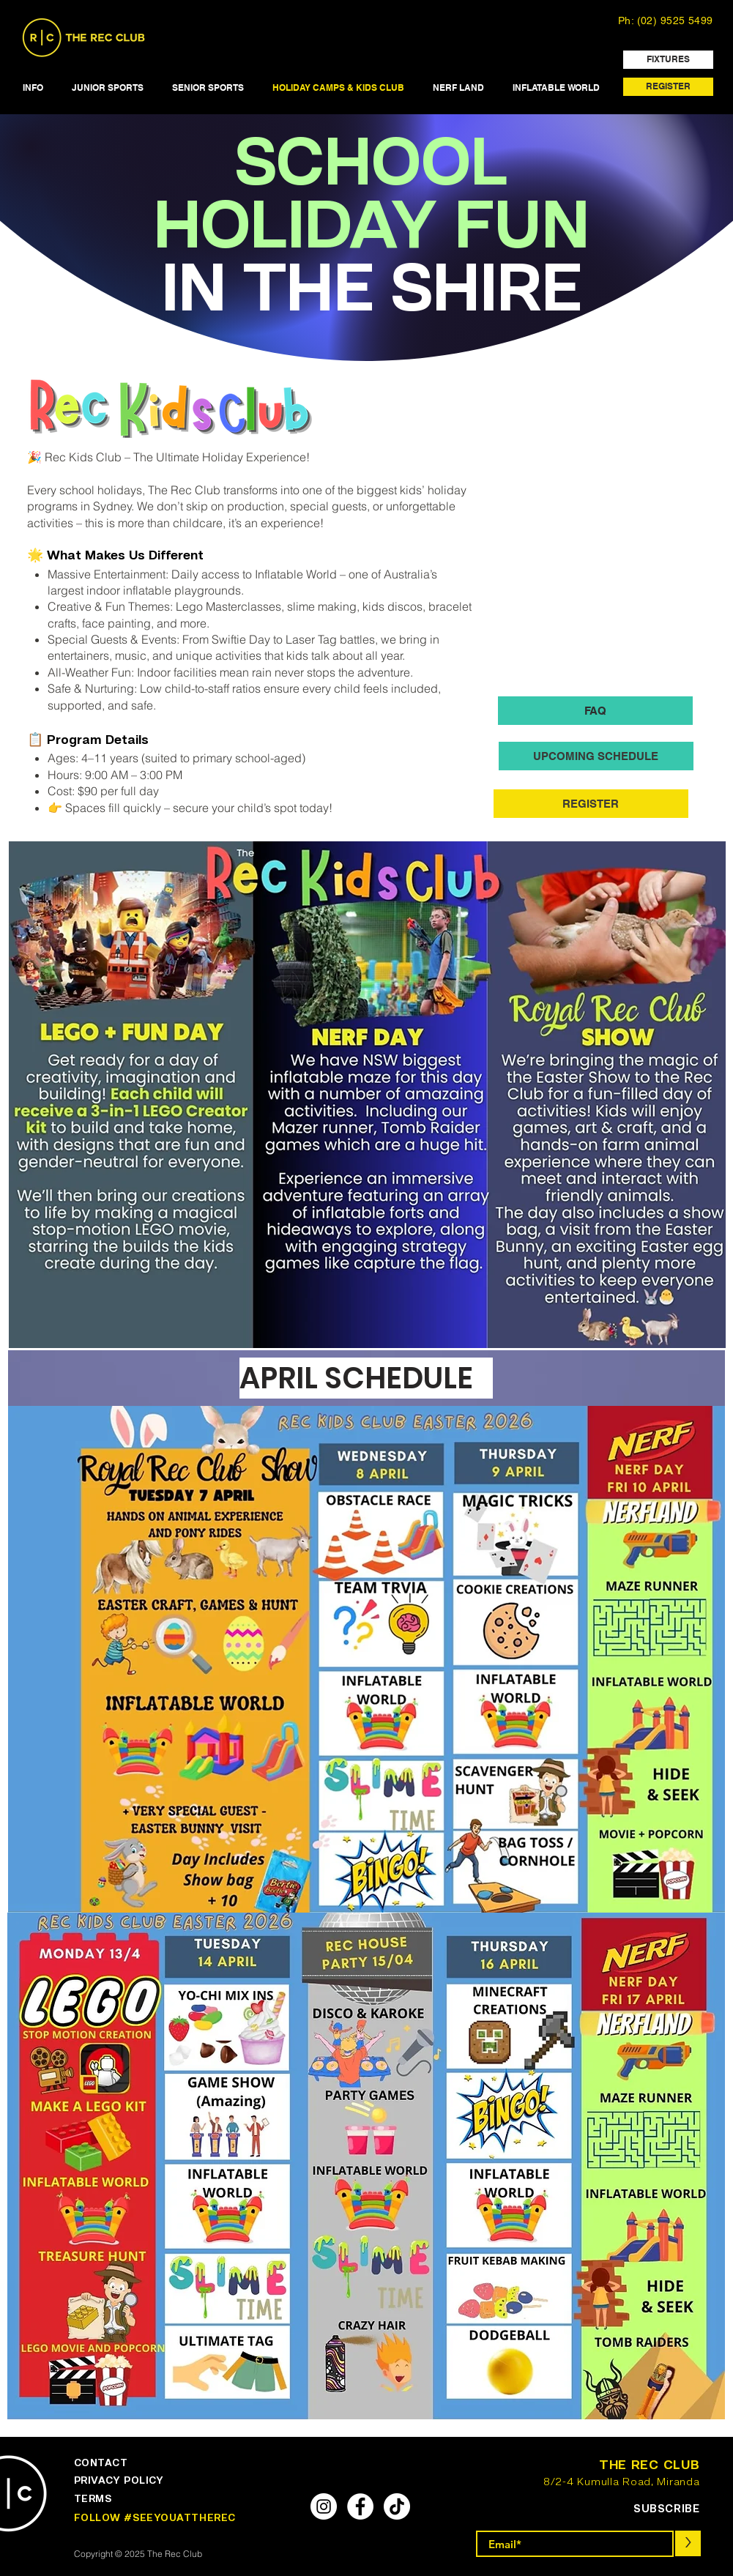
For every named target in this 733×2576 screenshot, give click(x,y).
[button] (33, 87)
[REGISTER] (668, 87)
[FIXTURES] (668, 60)
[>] (688, 2543)
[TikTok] (397, 2506)
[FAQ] (595, 710)
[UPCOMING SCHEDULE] (596, 756)
